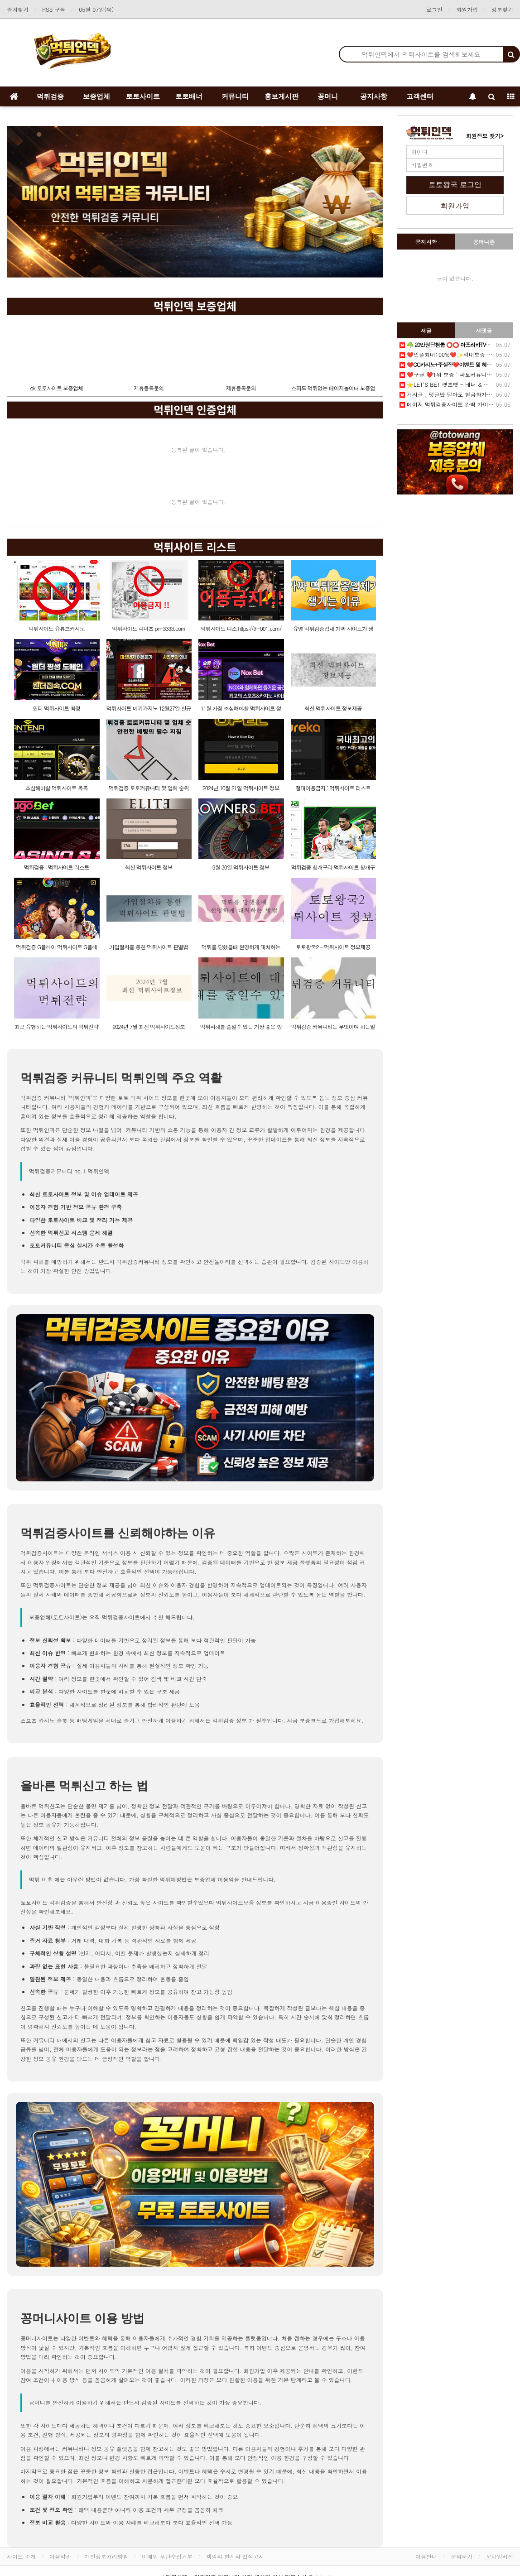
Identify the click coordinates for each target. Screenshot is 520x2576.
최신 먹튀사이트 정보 (149, 867)
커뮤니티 (235, 96)
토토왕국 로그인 (455, 184)
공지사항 (373, 96)
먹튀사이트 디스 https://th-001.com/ (240, 628)
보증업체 (96, 96)
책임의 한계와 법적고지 (235, 2556)
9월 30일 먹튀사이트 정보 (241, 867)
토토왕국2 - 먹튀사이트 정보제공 (333, 947)
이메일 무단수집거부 (167, 2556)
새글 (426, 330)
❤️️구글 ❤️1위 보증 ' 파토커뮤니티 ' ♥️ (451, 374)
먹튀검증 (50, 96)
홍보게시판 (282, 96)
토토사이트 (143, 96)
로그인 (434, 9)
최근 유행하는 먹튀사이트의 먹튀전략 (56, 1026)
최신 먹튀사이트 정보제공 (333, 708)
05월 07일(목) (96, 9)
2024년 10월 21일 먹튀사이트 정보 (240, 788)
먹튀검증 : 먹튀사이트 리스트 (56, 867)
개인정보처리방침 (106, 2556)
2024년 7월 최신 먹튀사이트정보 (148, 1026)
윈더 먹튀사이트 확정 (56, 708)
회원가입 (467, 9)
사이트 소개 (21, 2556)
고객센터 (419, 96)
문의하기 (461, 2556)
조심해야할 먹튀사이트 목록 (56, 788)
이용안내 (426, 2556)
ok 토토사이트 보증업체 (56, 388)
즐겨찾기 (18, 9)
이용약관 (60, 2556)
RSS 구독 (53, 9)
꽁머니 (328, 96)
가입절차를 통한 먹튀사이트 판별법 (148, 947)
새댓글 (484, 330)
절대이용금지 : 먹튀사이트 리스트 (333, 788)
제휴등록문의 (149, 388)
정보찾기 (502, 9)
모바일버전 (499, 2556)
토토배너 (188, 96)
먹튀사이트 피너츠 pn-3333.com (148, 628)
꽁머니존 (484, 241)
